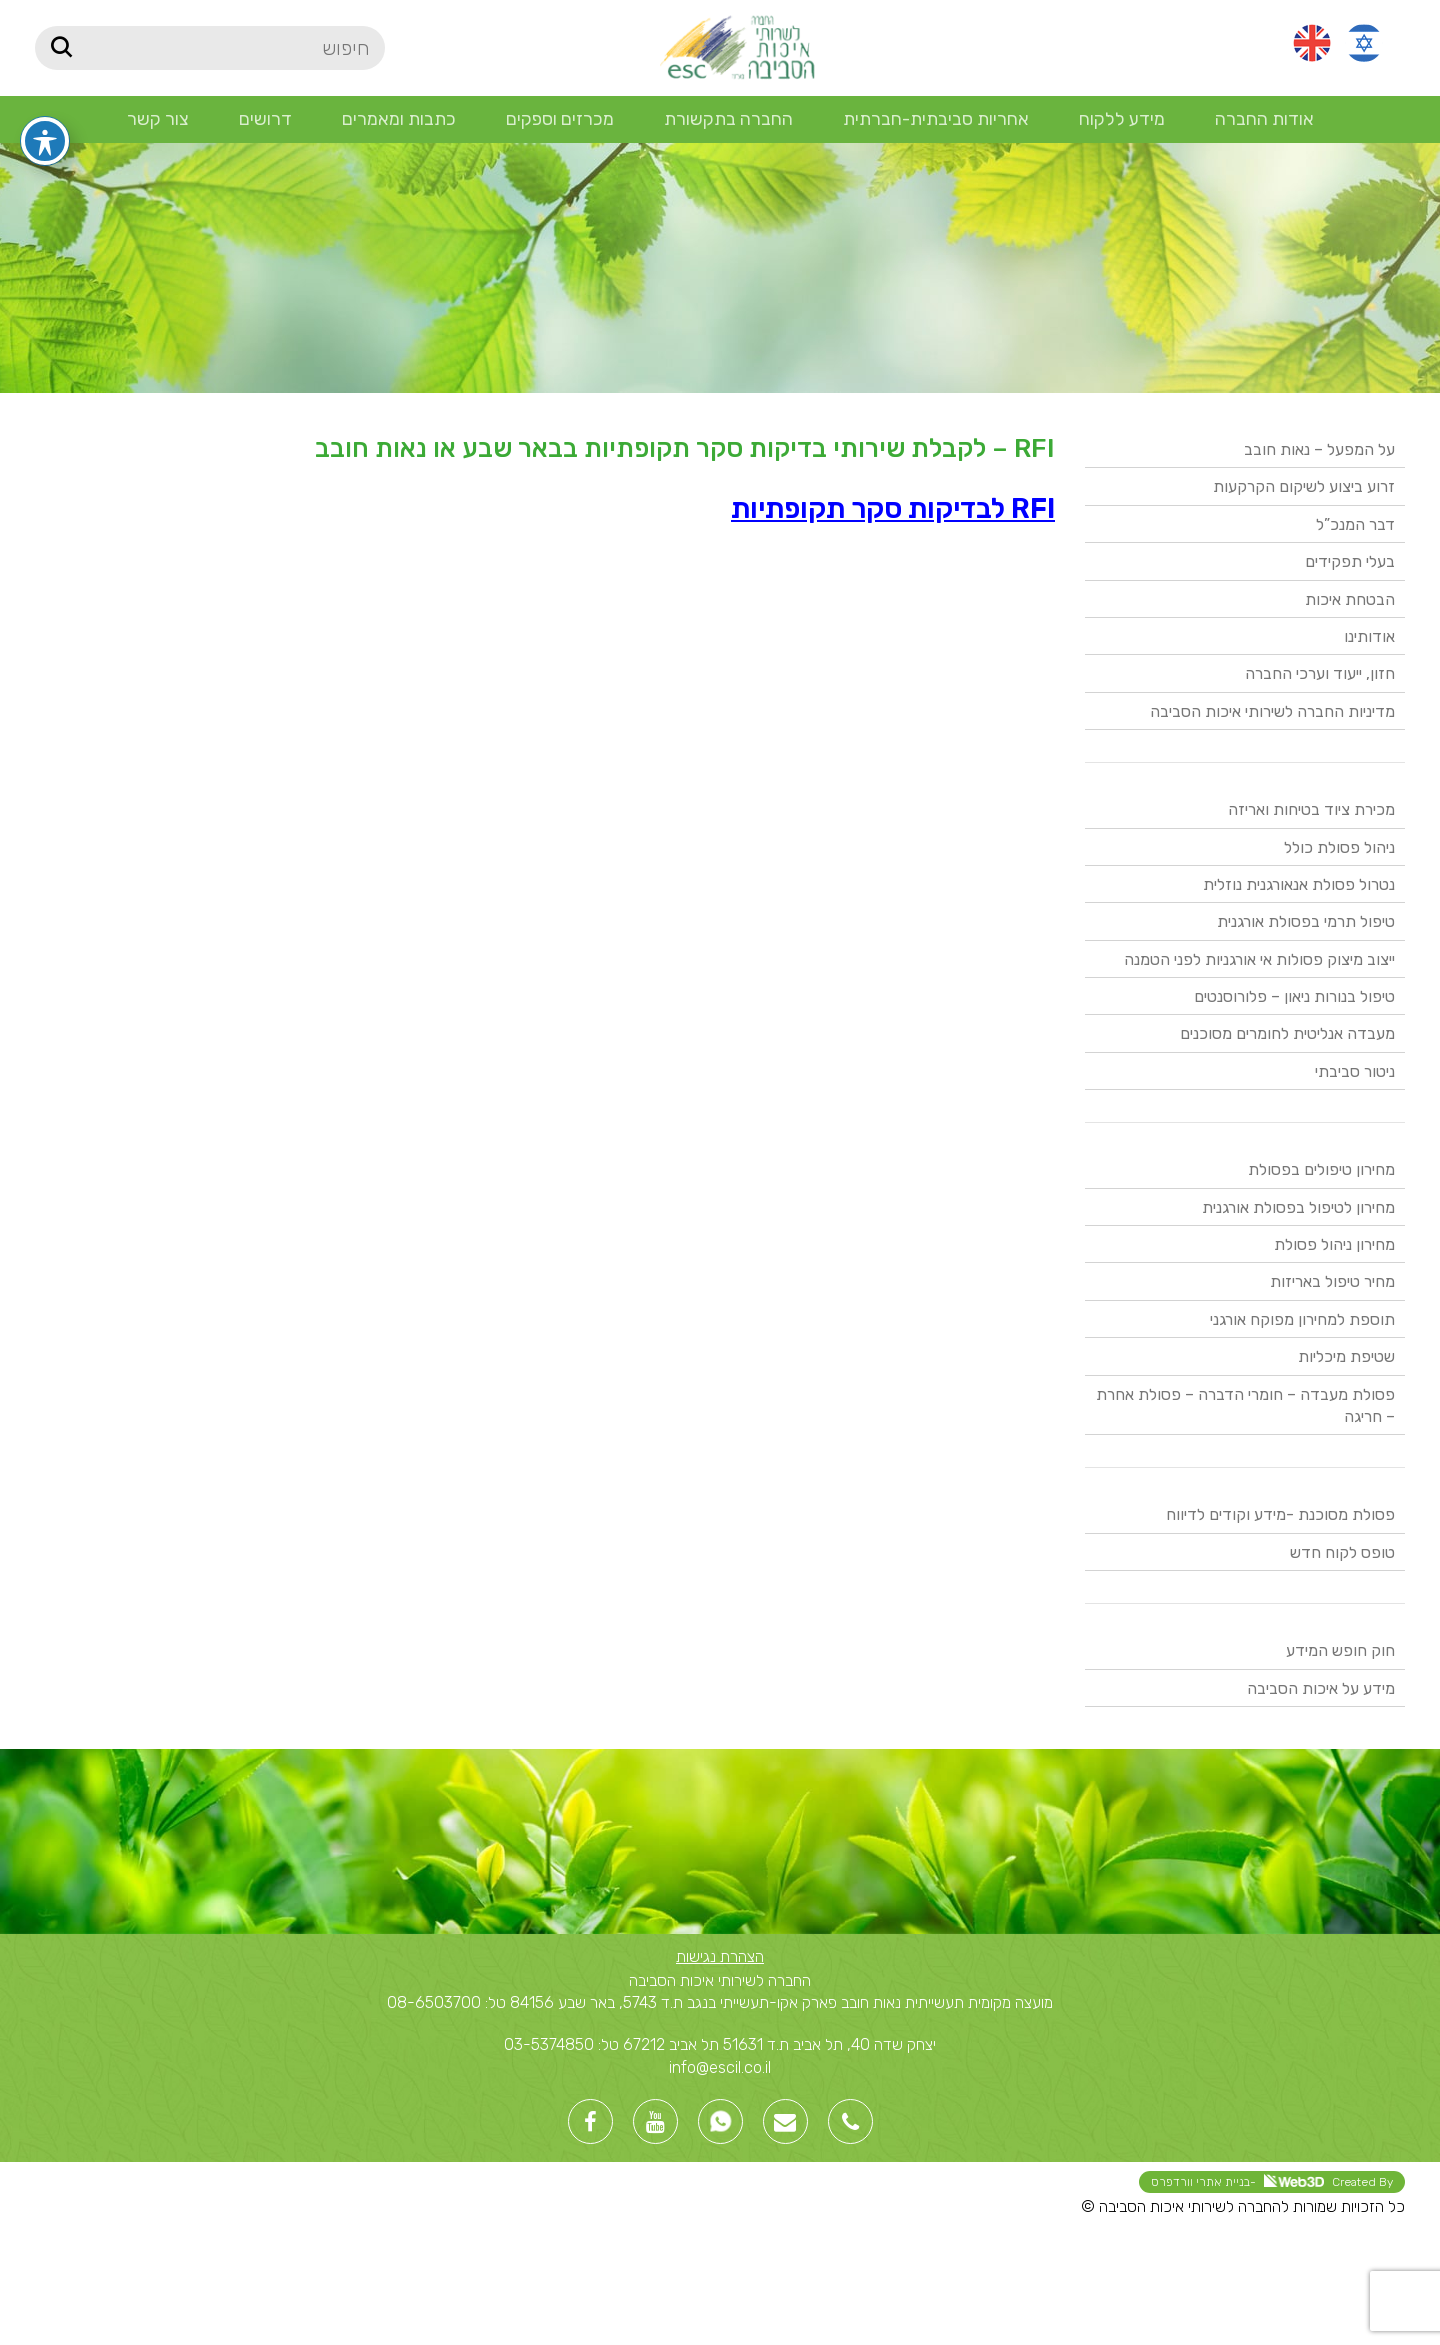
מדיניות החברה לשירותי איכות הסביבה (1272, 711)
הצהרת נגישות (720, 1956)
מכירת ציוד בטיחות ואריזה (1311, 809)
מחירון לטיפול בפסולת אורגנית (1298, 1207)
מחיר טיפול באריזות (1332, 1281)
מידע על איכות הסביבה (1321, 1688)
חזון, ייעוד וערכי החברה (1320, 673)
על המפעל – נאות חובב (1319, 449)
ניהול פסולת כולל (1339, 847)
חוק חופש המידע (1340, 1650)
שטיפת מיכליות (1346, 1356)
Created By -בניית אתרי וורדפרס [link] (1272, 2181)
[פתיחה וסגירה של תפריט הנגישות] (45, 101)
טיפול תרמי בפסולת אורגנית (1306, 921)
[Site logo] (736, 46)
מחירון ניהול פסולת (1334, 1244)
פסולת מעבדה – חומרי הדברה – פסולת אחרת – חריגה (1245, 1405)
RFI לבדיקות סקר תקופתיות (893, 508)
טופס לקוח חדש (1342, 1552)
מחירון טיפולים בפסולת (1321, 1169)
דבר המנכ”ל (1355, 524)
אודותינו (1369, 636)
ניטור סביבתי (1355, 1071)
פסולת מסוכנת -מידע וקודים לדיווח (1280, 1514)
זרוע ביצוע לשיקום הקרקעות (1304, 486)
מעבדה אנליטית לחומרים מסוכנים (1287, 1033)
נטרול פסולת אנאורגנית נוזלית (1299, 884)
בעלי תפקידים (1350, 561)
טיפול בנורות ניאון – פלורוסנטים (1294, 996)
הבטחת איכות (1350, 599)
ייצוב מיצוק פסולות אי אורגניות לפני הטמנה (1259, 959)
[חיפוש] (210, 48)
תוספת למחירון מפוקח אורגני (1302, 1319)
